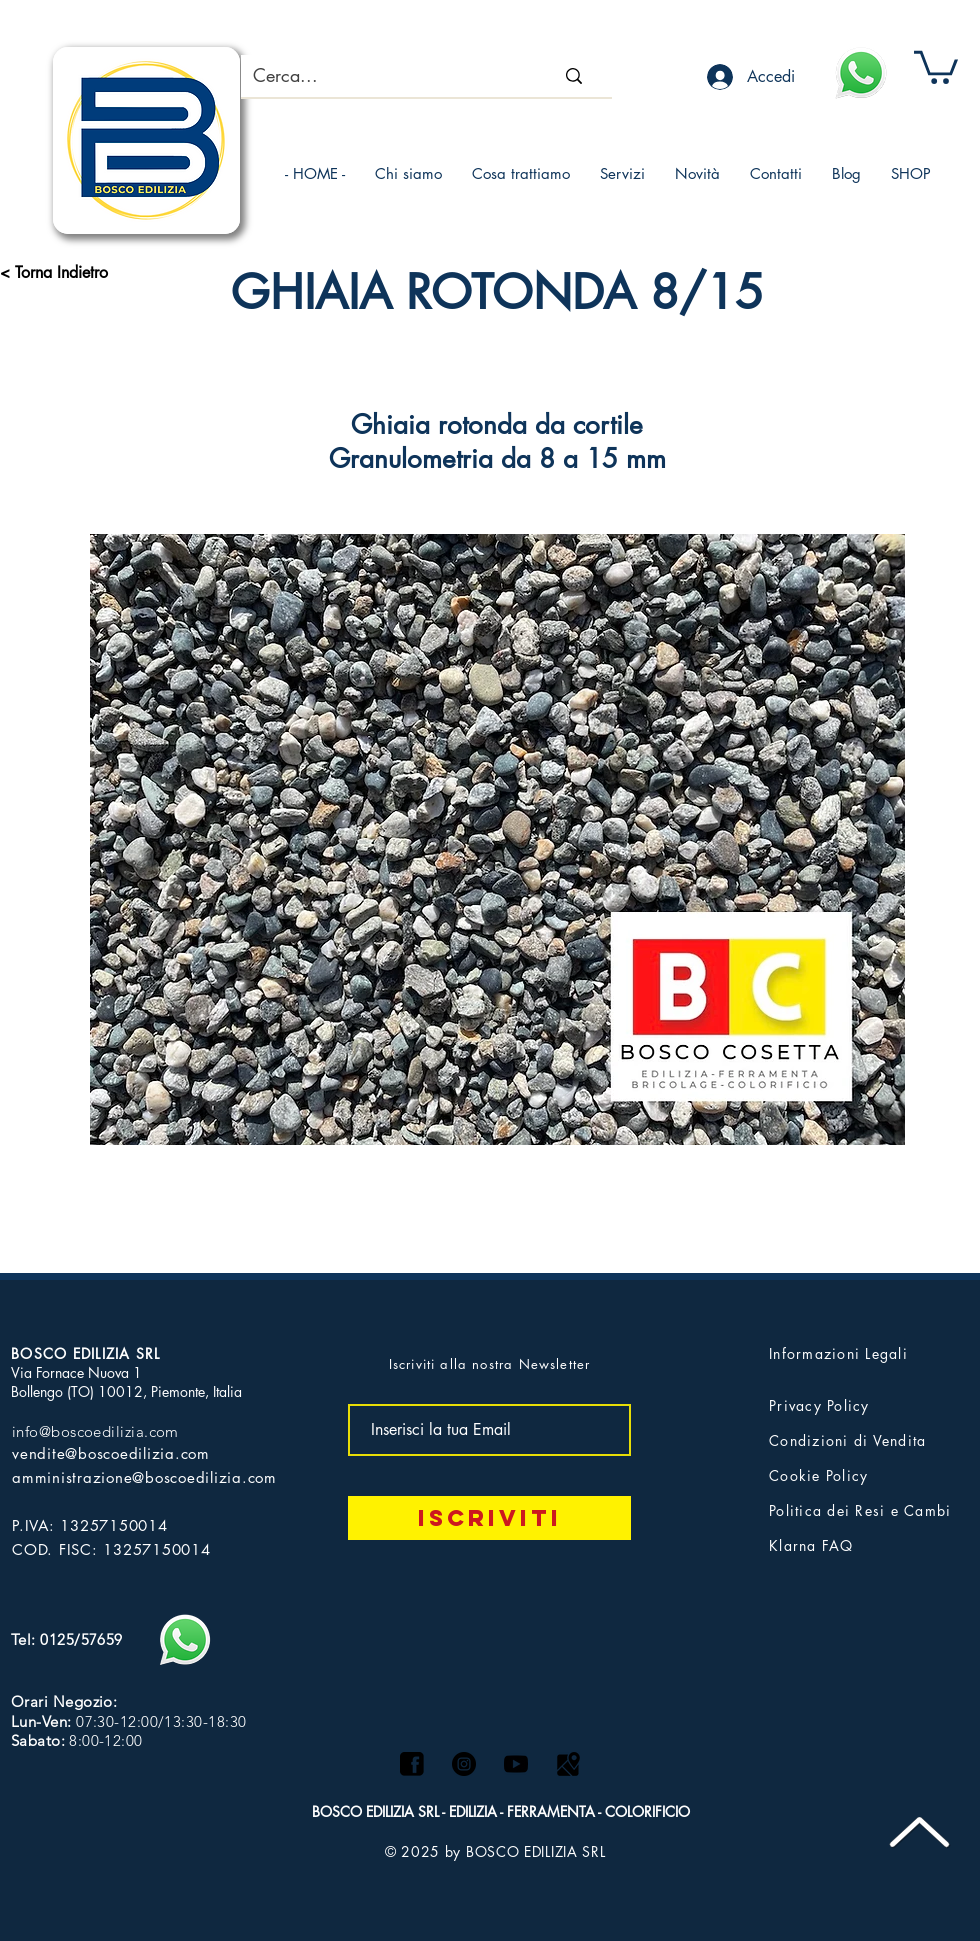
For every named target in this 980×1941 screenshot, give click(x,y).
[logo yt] (516, 1764)
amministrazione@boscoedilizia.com (144, 1477)
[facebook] (412, 1764)
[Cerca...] (373, 76)
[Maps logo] (568, 1764)
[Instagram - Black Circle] (464, 1764)
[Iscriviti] (489, 1518)
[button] (936, 65)
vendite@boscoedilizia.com (111, 1453)
